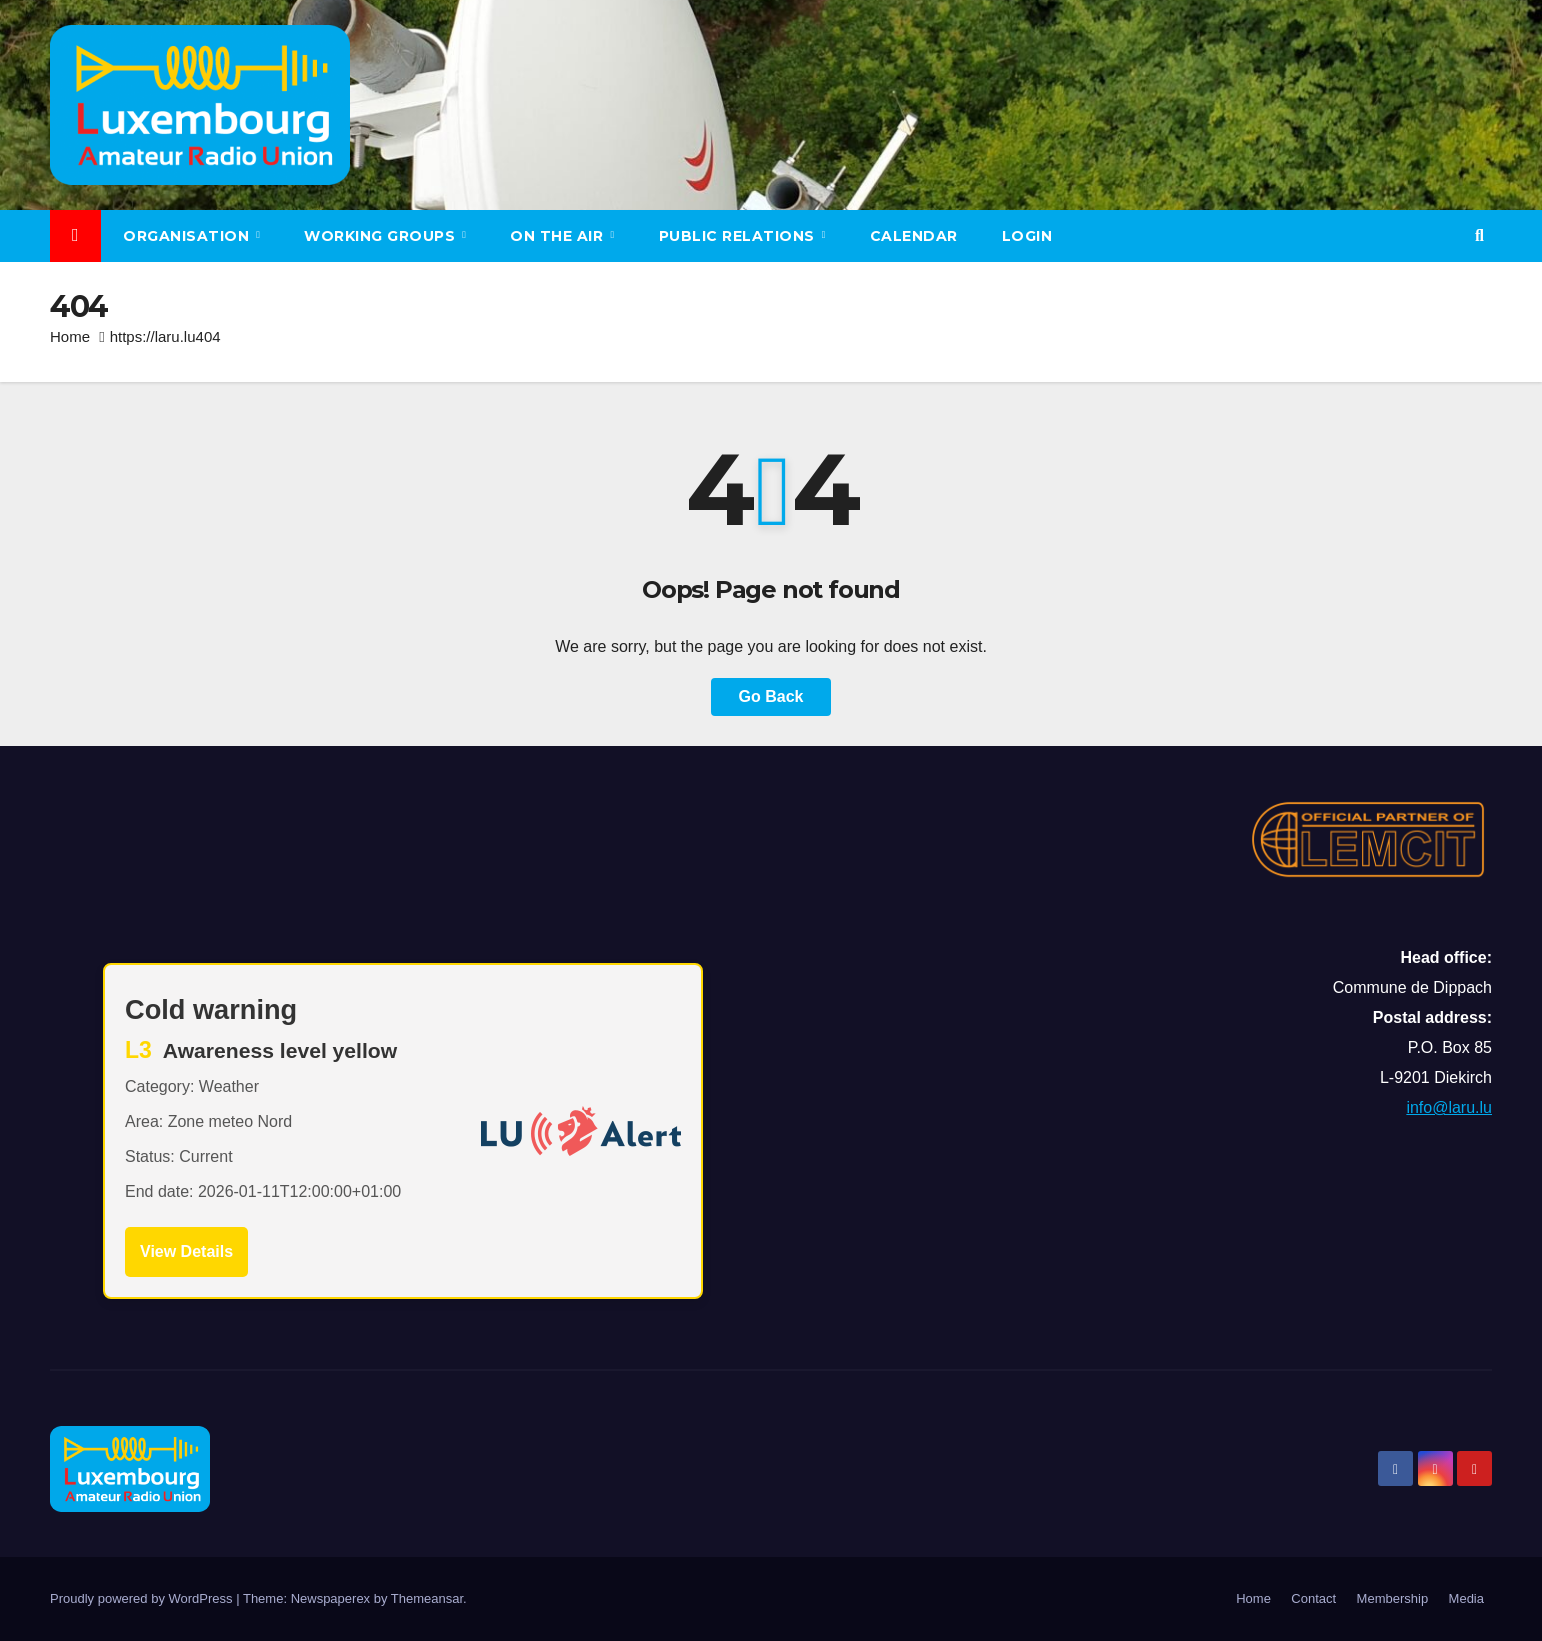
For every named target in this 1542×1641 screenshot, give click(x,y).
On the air (559, 236)
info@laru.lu (1449, 1107)
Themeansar (427, 1598)
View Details (186, 1251)
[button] (1479, 235)
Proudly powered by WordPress (143, 1598)
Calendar (914, 236)
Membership (1393, 1598)
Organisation (188, 236)
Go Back (771, 696)
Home (70, 336)
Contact (1313, 1598)
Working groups (382, 236)
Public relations (739, 236)
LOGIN (1027, 236)
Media (1466, 1598)
